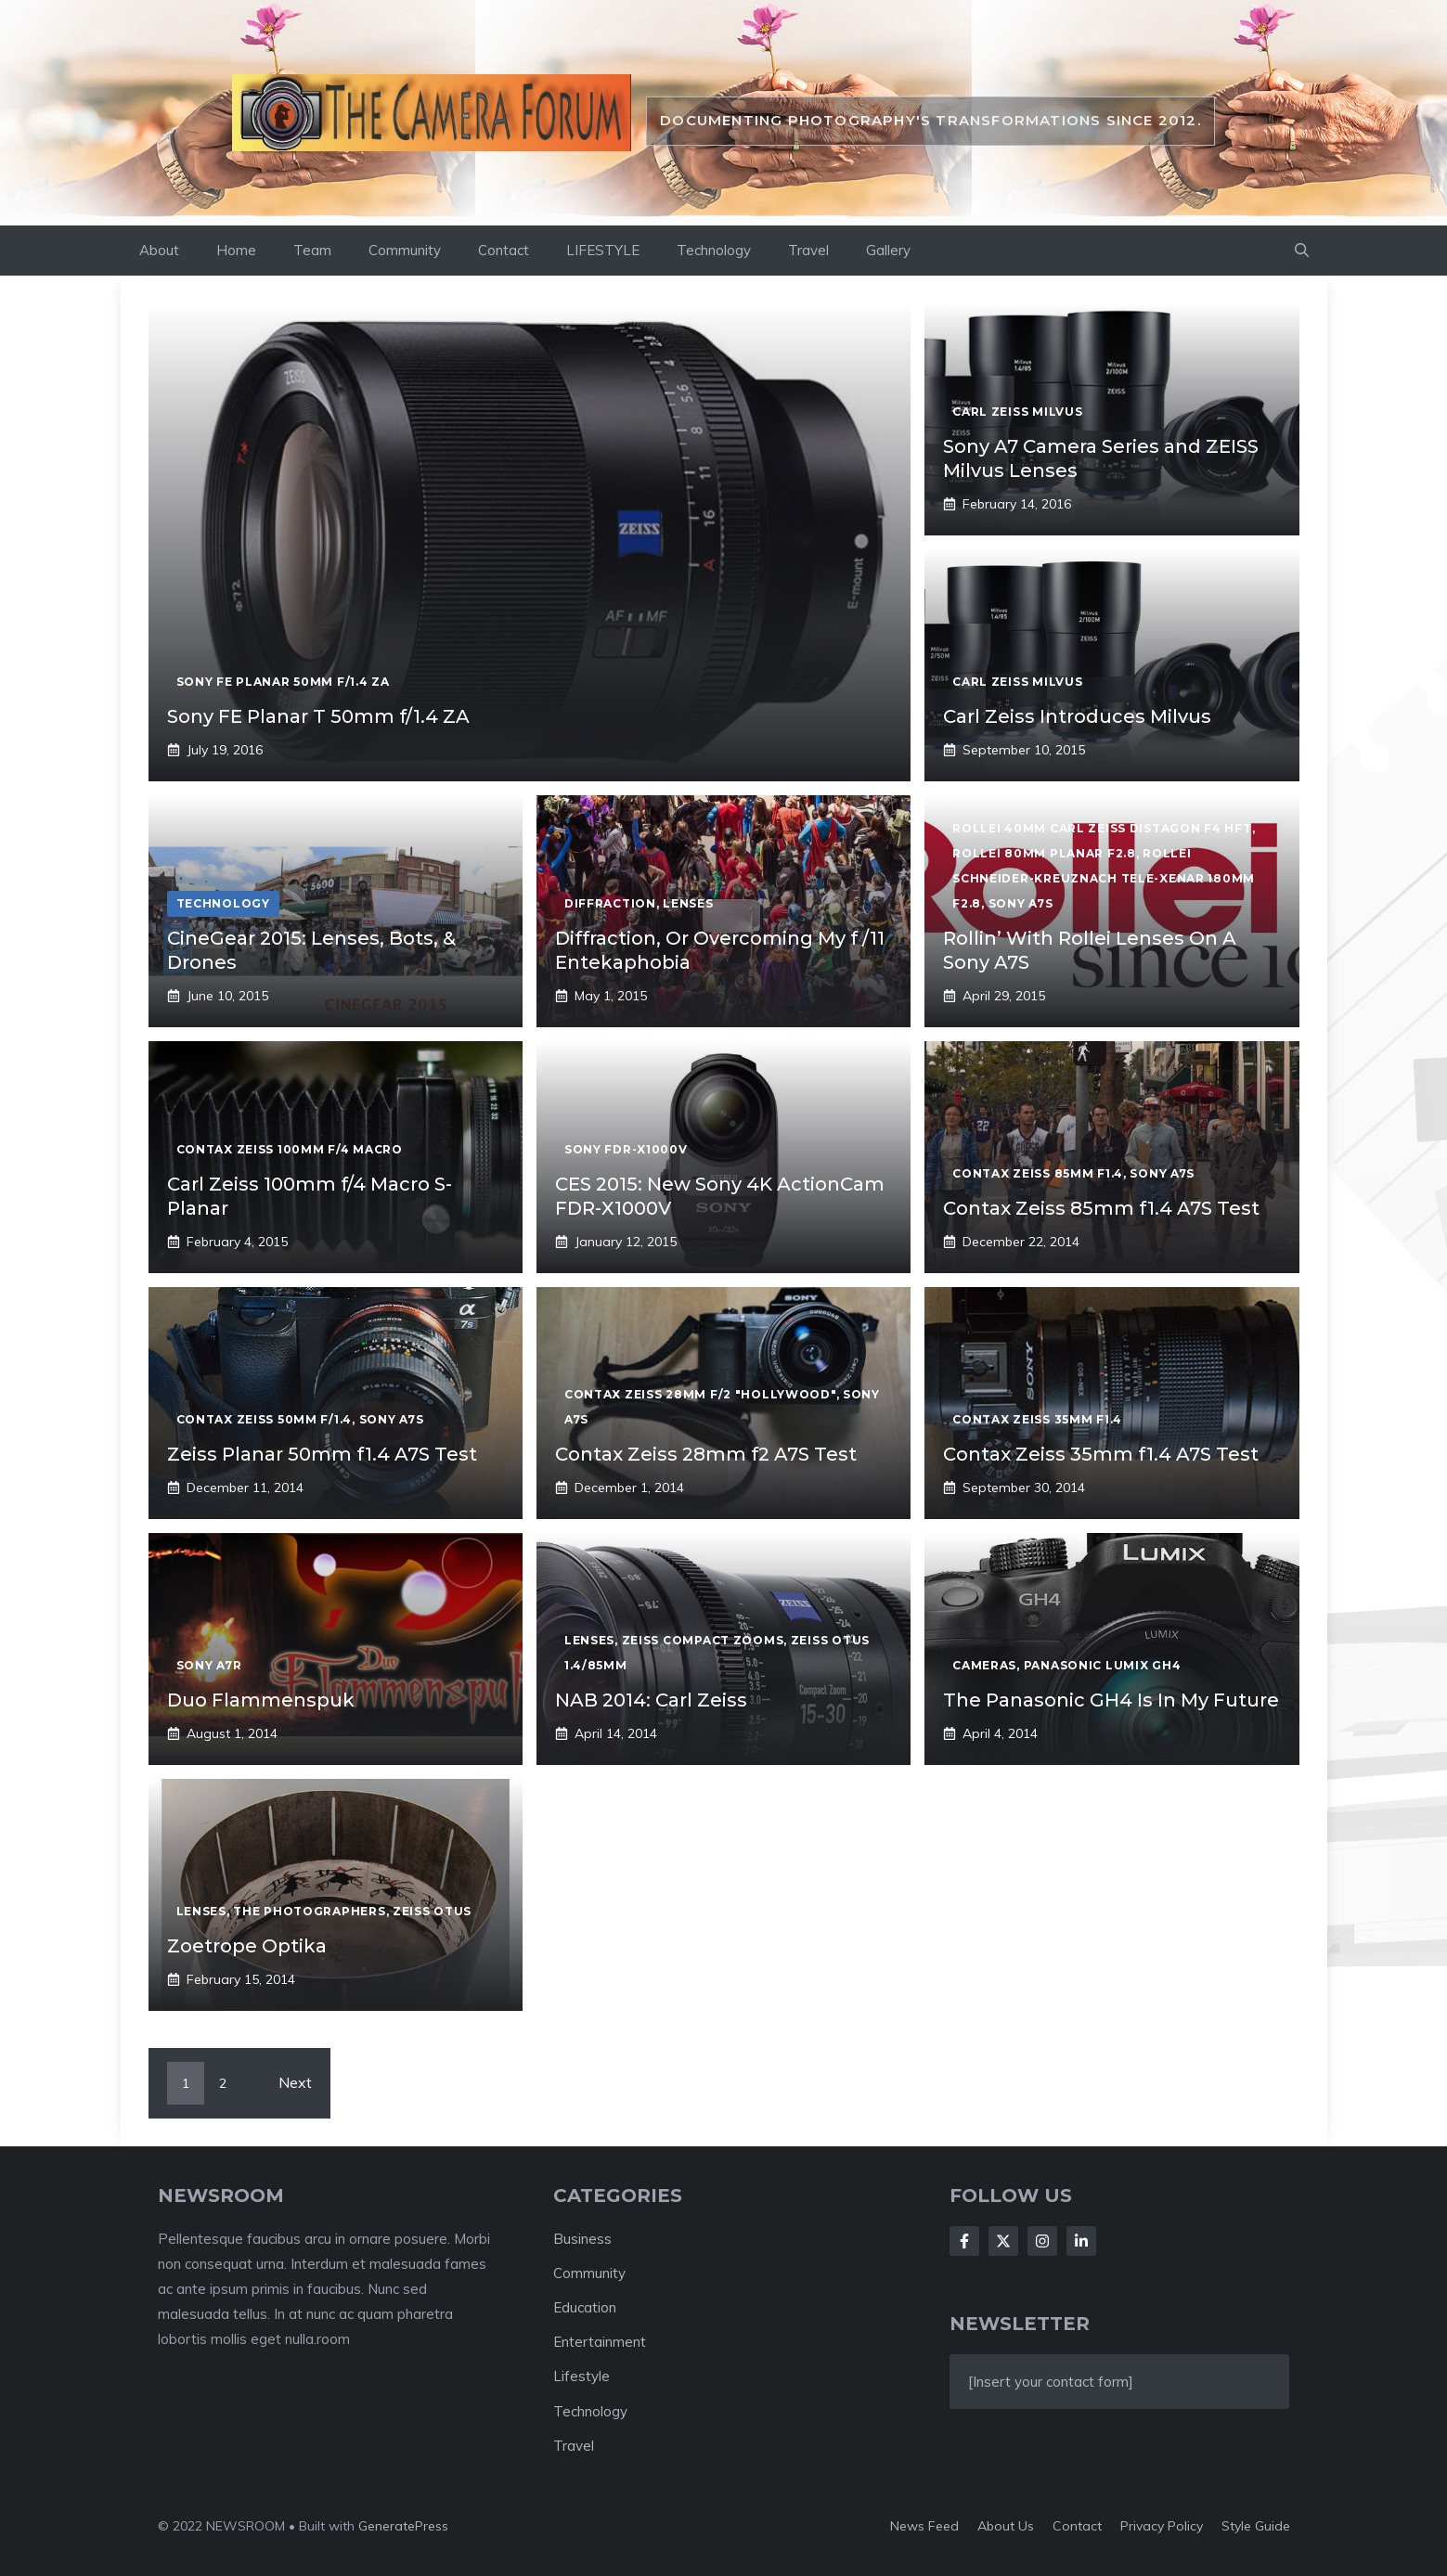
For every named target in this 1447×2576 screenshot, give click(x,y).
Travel (808, 250)
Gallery (888, 250)
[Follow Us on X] (1003, 2241)
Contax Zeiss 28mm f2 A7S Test (706, 1454)
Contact (503, 250)
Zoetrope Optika (247, 1946)
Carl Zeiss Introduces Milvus (1077, 716)
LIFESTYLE (603, 250)
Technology (714, 250)
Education (584, 2307)
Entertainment (599, 2342)
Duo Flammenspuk (261, 1700)
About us (1005, 2526)
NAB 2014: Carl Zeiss (651, 1700)
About (159, 250)
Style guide (1255, 2526)
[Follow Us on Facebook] (964, 2241)
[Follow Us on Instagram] (1042, 2241)
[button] (1301, 250)
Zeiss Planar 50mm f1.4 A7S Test (322, 1454)
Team (312, 250)
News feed (924, 2526)
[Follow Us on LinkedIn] (1081, 2241)
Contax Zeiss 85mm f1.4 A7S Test (1101, 1208)
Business (582, 2239)
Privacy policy (1161, 2526)
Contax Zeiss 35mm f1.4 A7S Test (1101, 1454)
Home (236, 250)
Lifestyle (581, 2376)
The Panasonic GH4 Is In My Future (1111, 1700)
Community (404, 250)
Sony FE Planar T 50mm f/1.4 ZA (318, 716)
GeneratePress (403, 2526)
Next (295, 2082)
